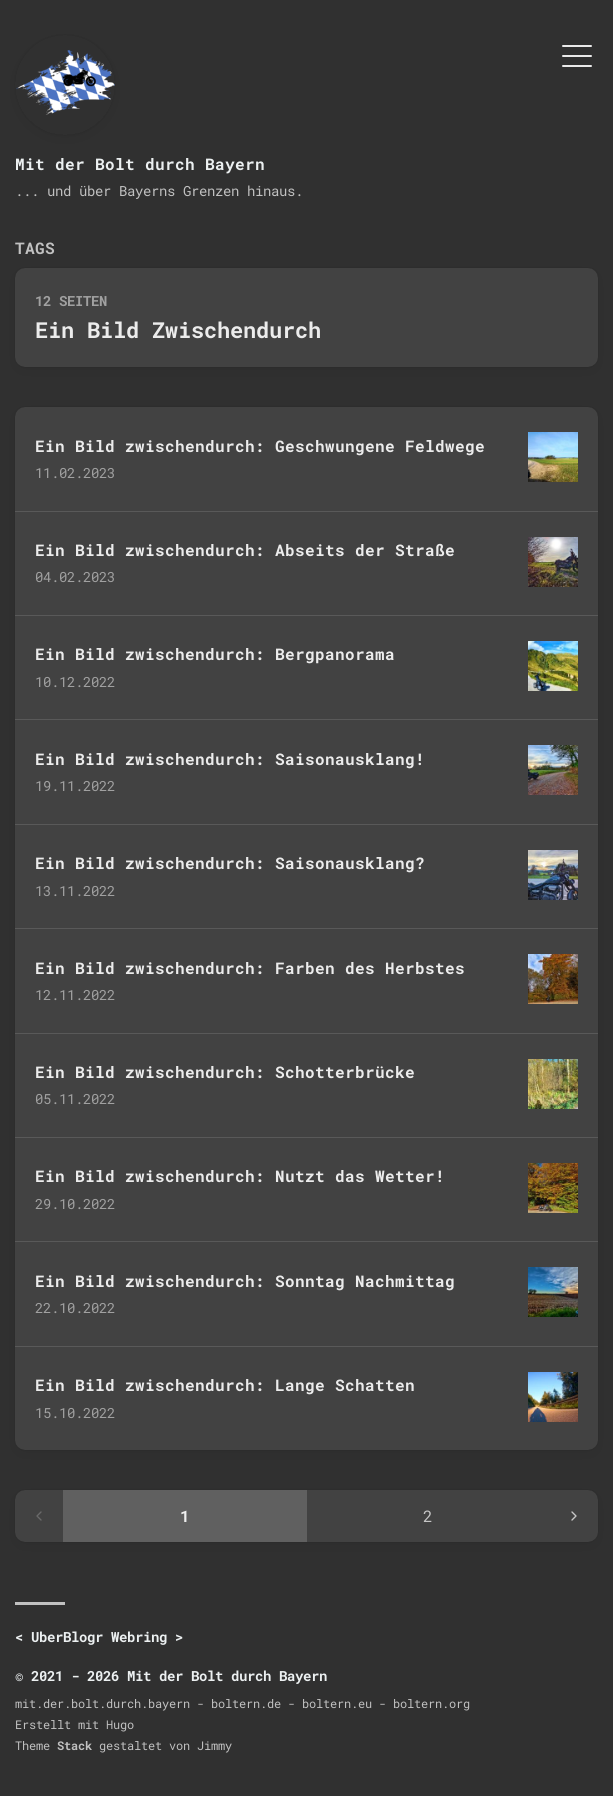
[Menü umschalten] (577, 54)
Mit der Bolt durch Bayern (140, 163)
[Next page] (574, 1516)
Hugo (120, 1724)
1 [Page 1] (185, 1515)
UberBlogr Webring (99, 1636)
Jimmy (214, 1745)
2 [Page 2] (428, 1515)
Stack (74, 1745)
